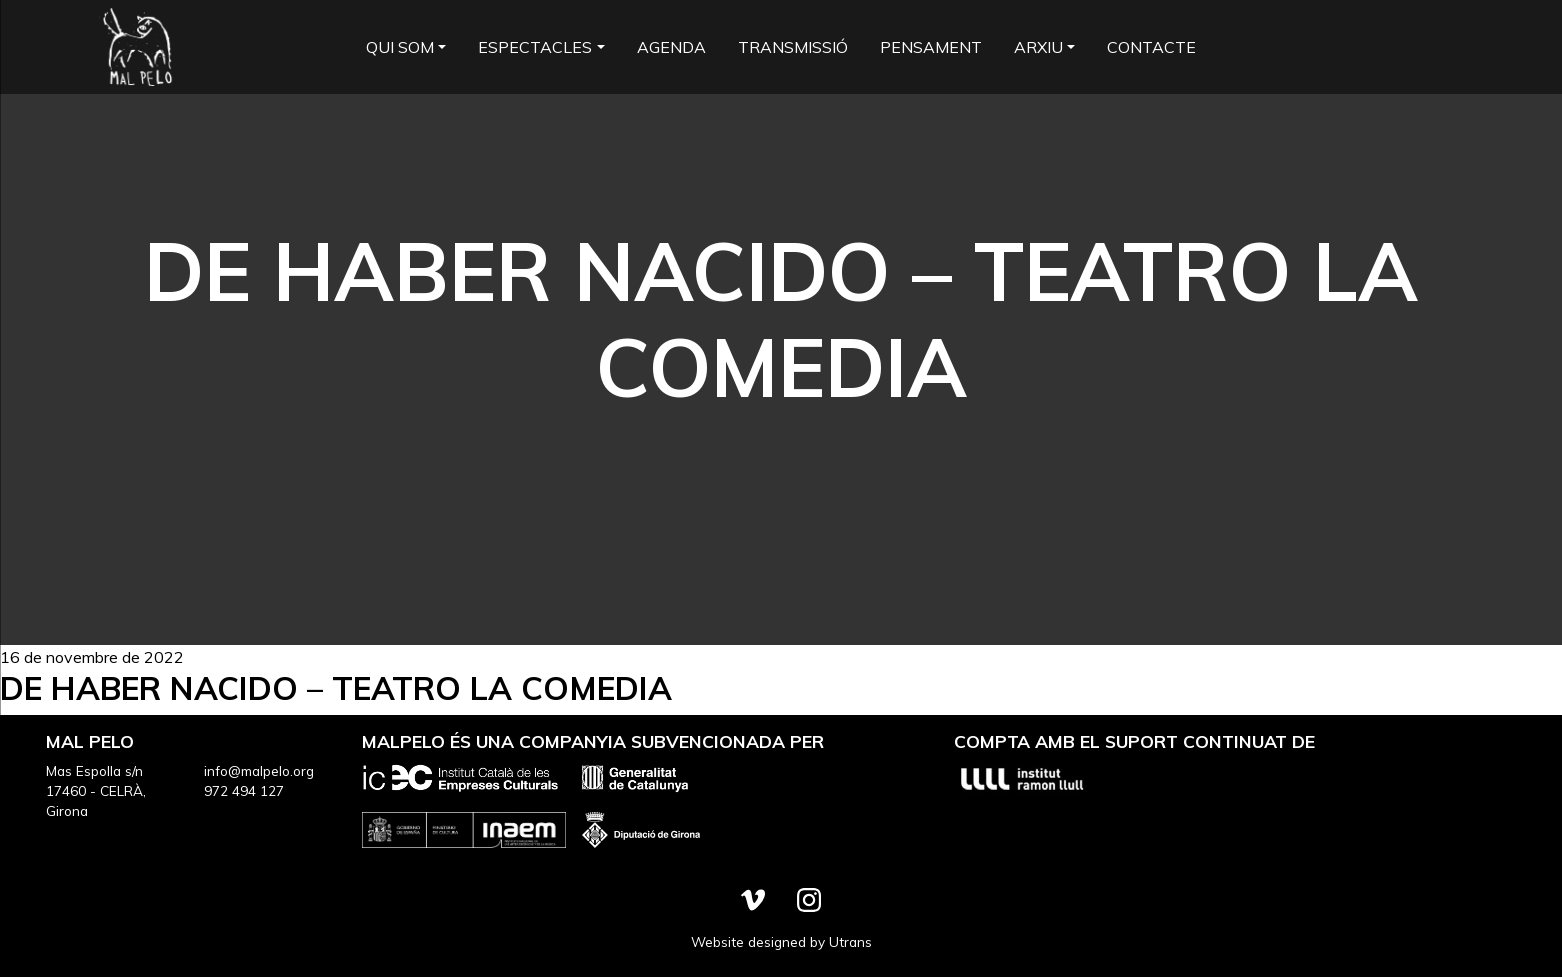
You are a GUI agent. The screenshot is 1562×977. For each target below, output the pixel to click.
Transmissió (793, 47)
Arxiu (1038, 47)
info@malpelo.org (259, 770)
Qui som (400, 47)
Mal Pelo (137, 47)
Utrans (850, 941)
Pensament (931, 47)
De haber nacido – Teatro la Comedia (336, 688)
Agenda (671, 47)
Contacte (1151, 47)
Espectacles (535, 47)
